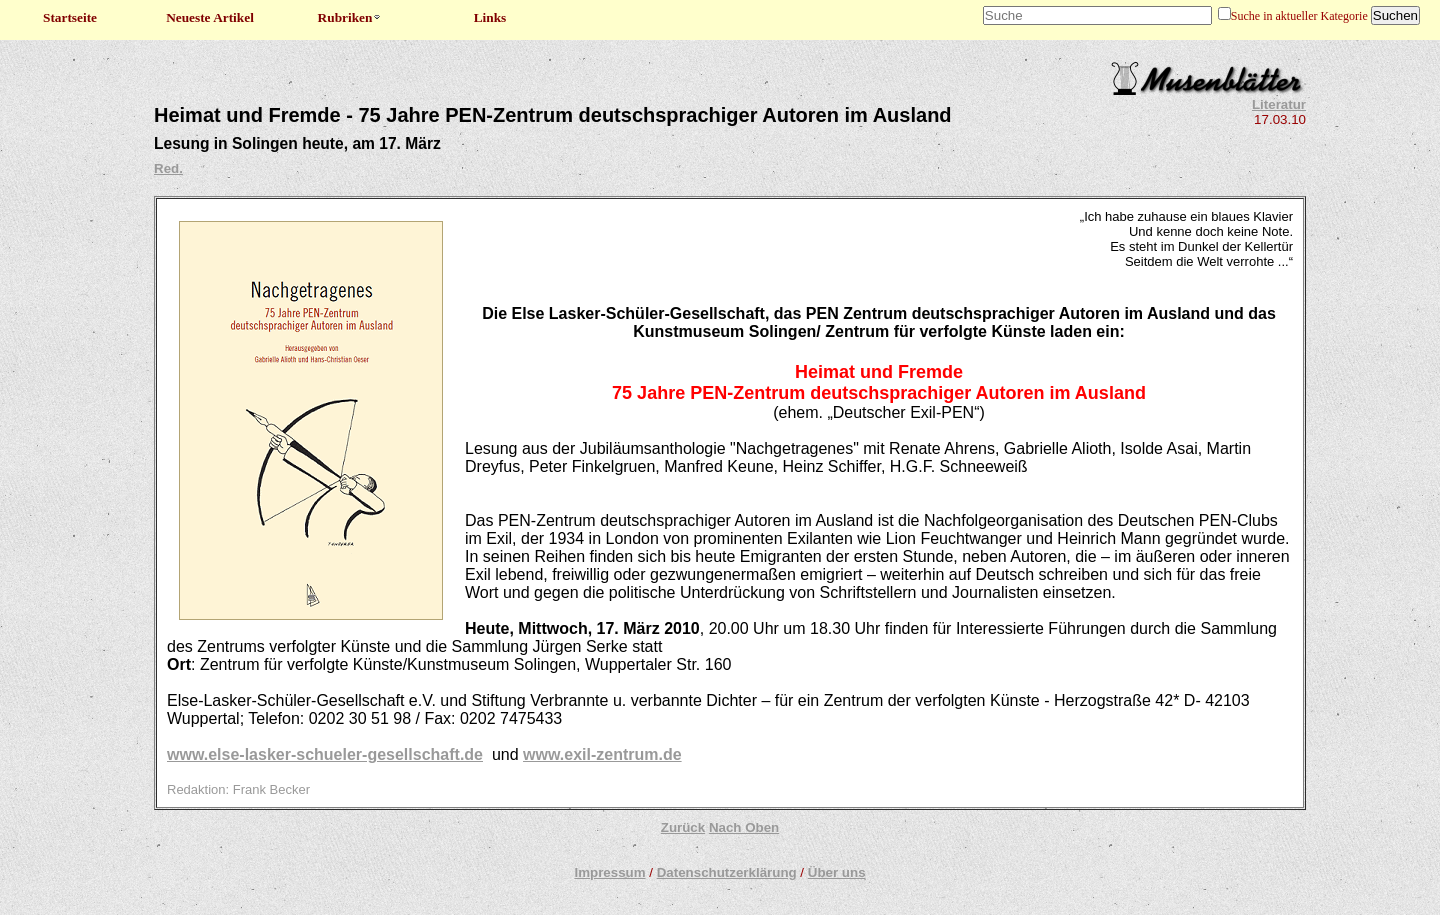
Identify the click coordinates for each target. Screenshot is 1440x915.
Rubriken (350, 17)
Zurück (683, 827)
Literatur (1279, 104)
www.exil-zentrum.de (602, 754)
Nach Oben (744, 827)
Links (490, 17)
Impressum (609, 872)
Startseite (70, 17)
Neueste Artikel (210, 17)
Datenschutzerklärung (727, 872)
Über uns (837, 872)
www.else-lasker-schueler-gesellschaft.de (325, 754)
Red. (168, 168)
